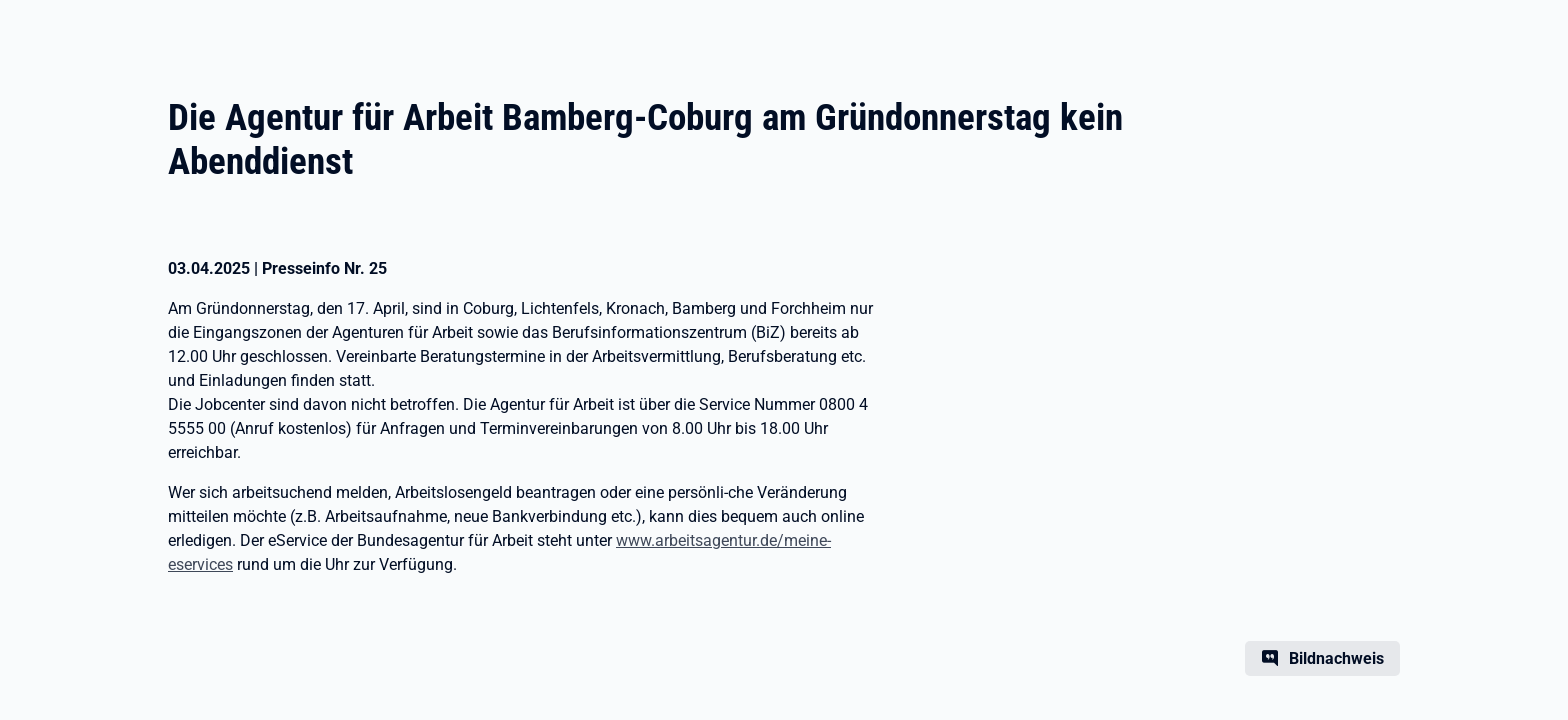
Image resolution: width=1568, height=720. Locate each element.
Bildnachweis (1336, 658)
